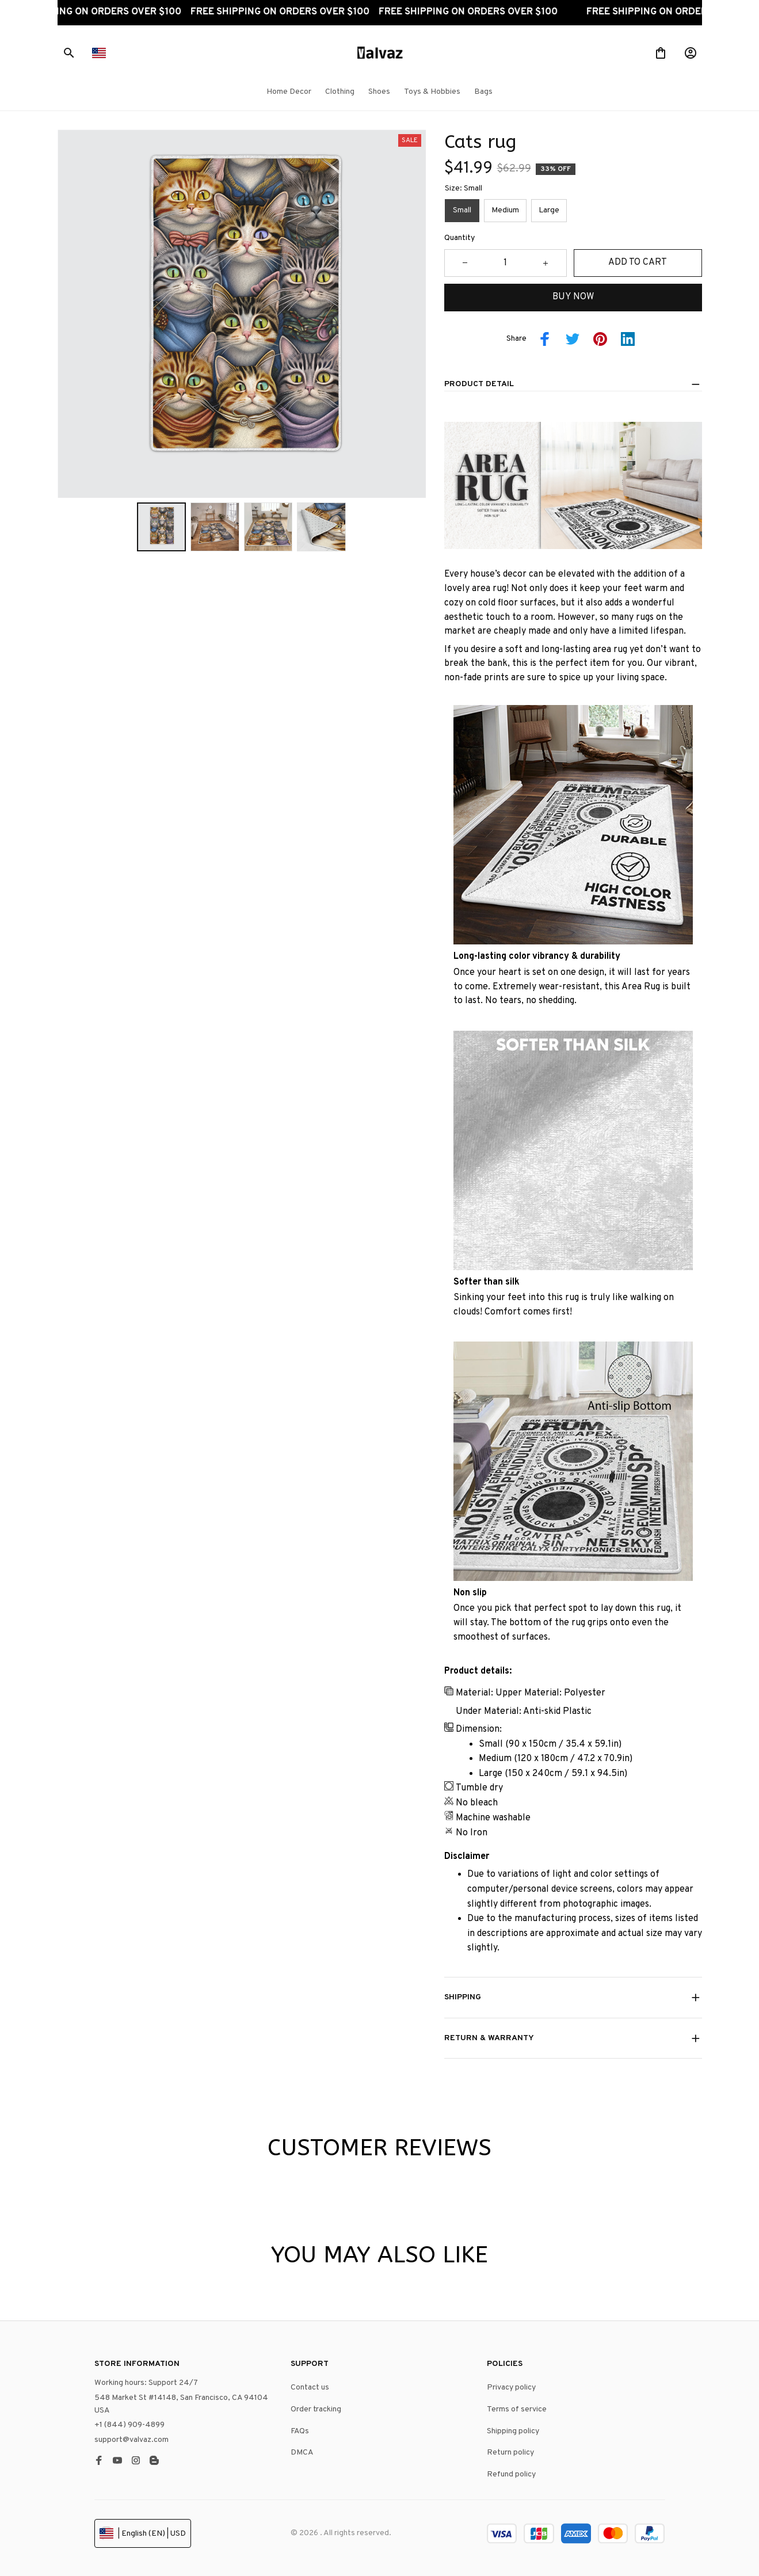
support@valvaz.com (131, 2440)
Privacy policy (511, 2387)
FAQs (300, 2431)
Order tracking (316, 2409)
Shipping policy (513, 2431)
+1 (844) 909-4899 (129, 2425)
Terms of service (517, 2409)
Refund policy (511, 2474)
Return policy (510, 2452)
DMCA (302, 2452)
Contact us (310, 2387)
